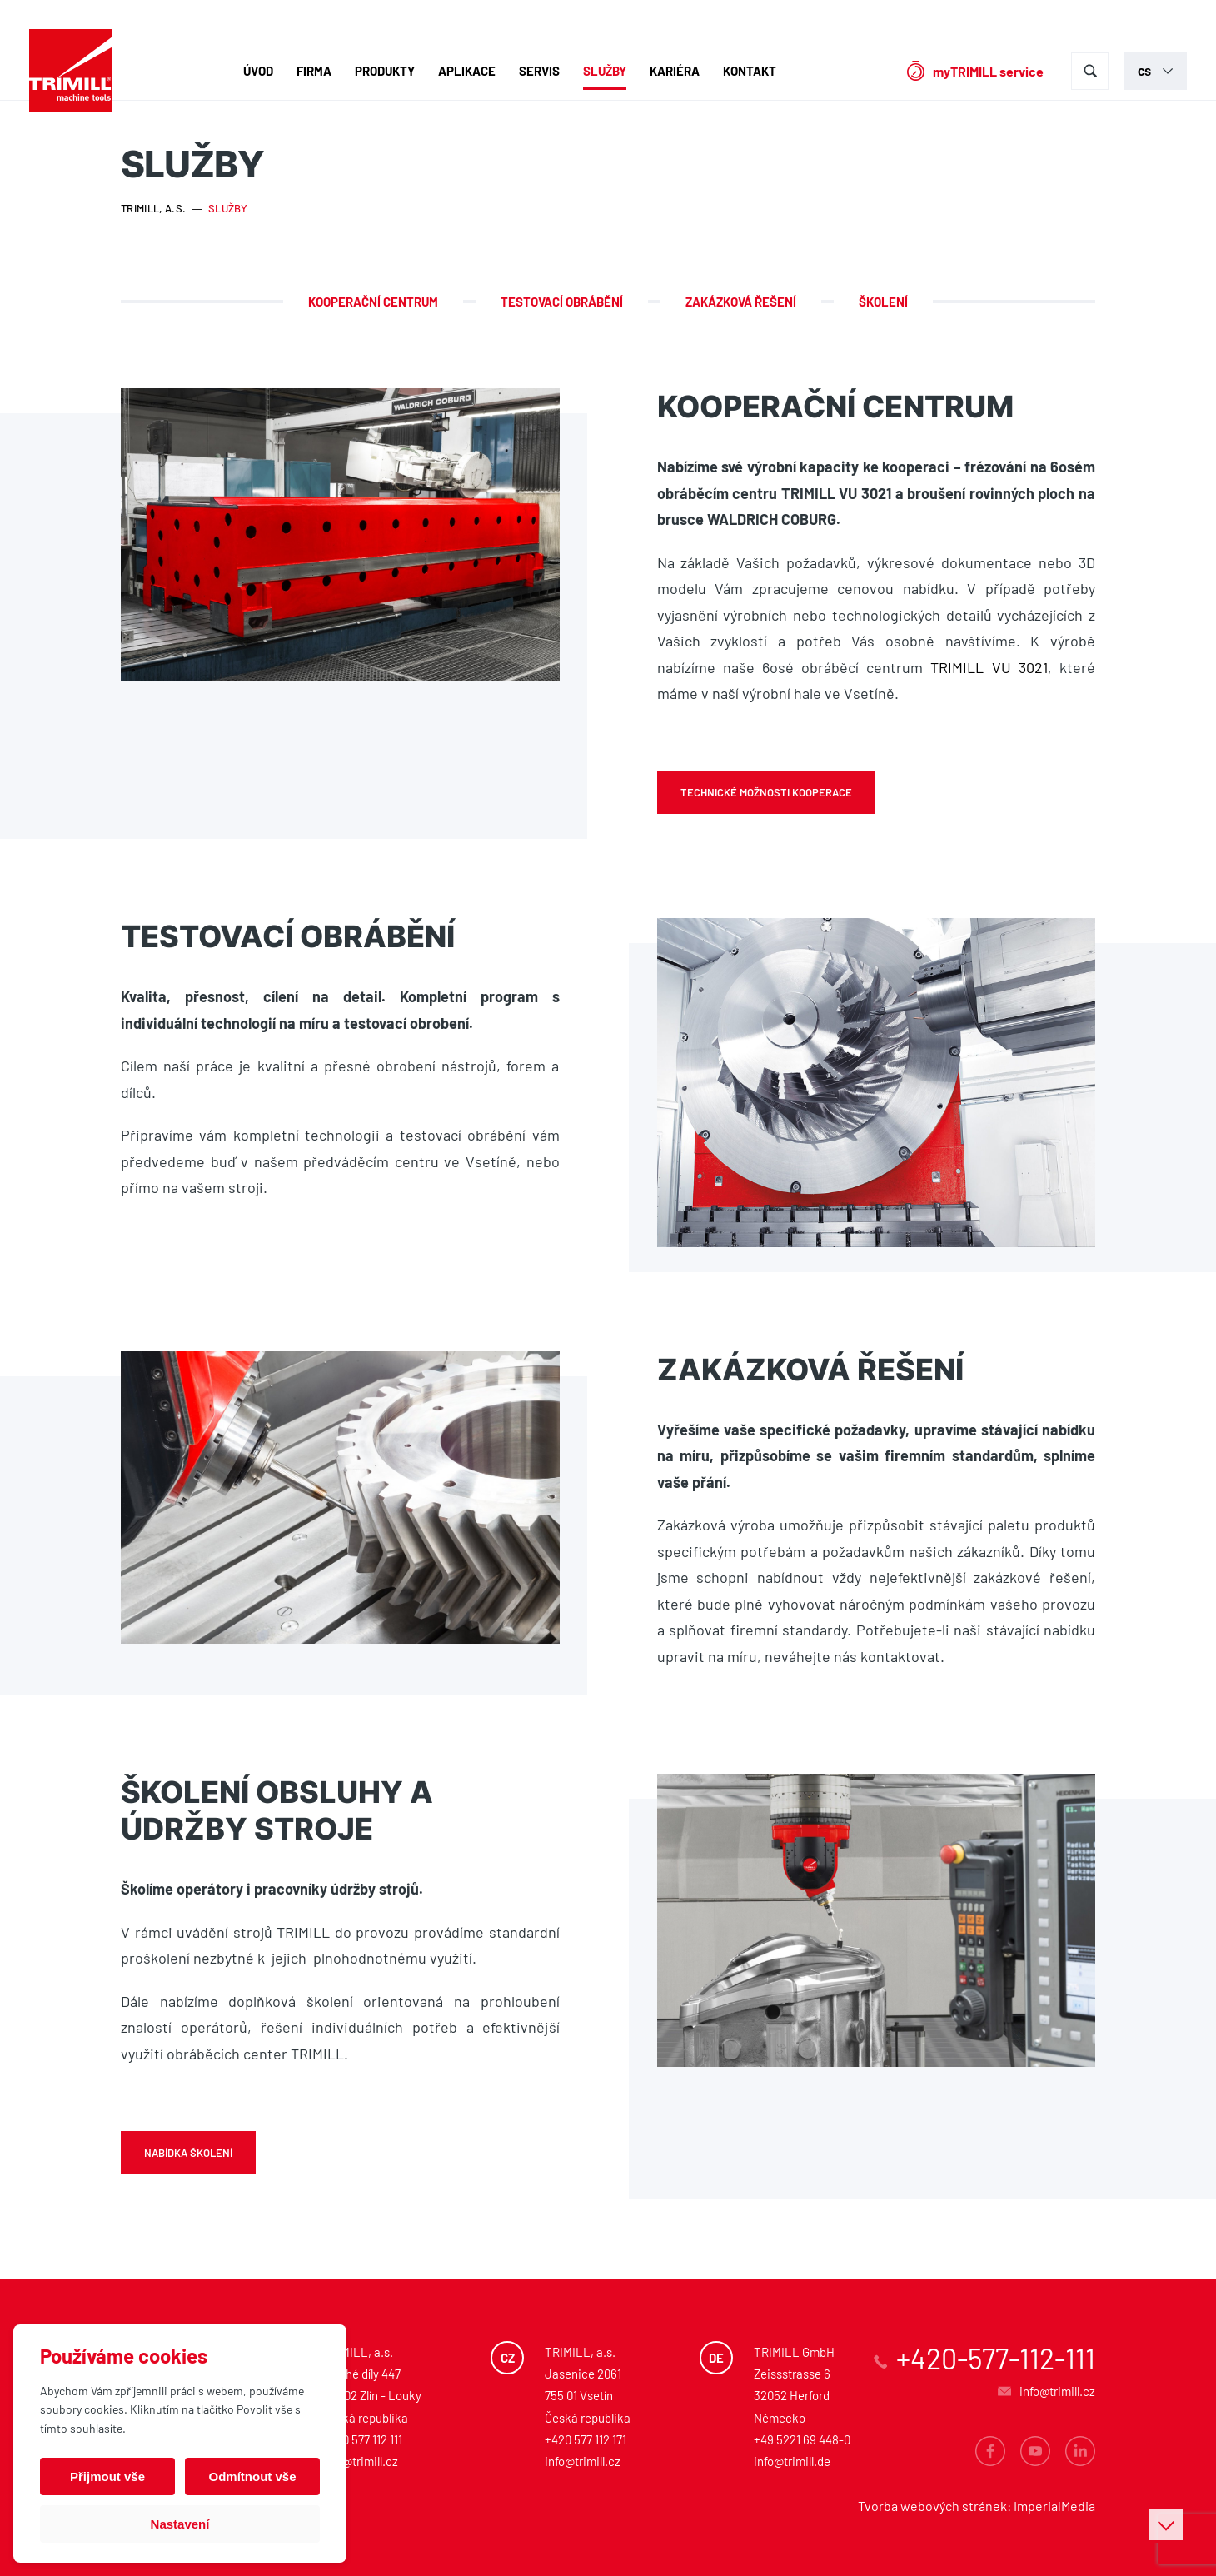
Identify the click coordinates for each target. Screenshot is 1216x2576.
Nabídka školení (188, 2152)
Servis (539, 70)
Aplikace (467, 70)
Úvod (258, 70)
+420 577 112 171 (585, 2439)
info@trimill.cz (360, 2461)
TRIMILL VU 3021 (988, 667)
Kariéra (675, 70)
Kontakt (749, 70)
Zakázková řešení (740, 301)
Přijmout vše (107, 2476)
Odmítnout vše (252, 2476)
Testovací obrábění (562, 301)
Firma (314, 70)
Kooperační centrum (373, 301)
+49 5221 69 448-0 (802, 2439)
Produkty (385, 70)
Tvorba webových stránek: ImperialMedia (976, 2506)
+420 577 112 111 (362, 2439)
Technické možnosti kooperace (766, 792)
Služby (604, 70)
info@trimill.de (792, 2461)
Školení (883, 301)
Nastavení (180, 2524)
